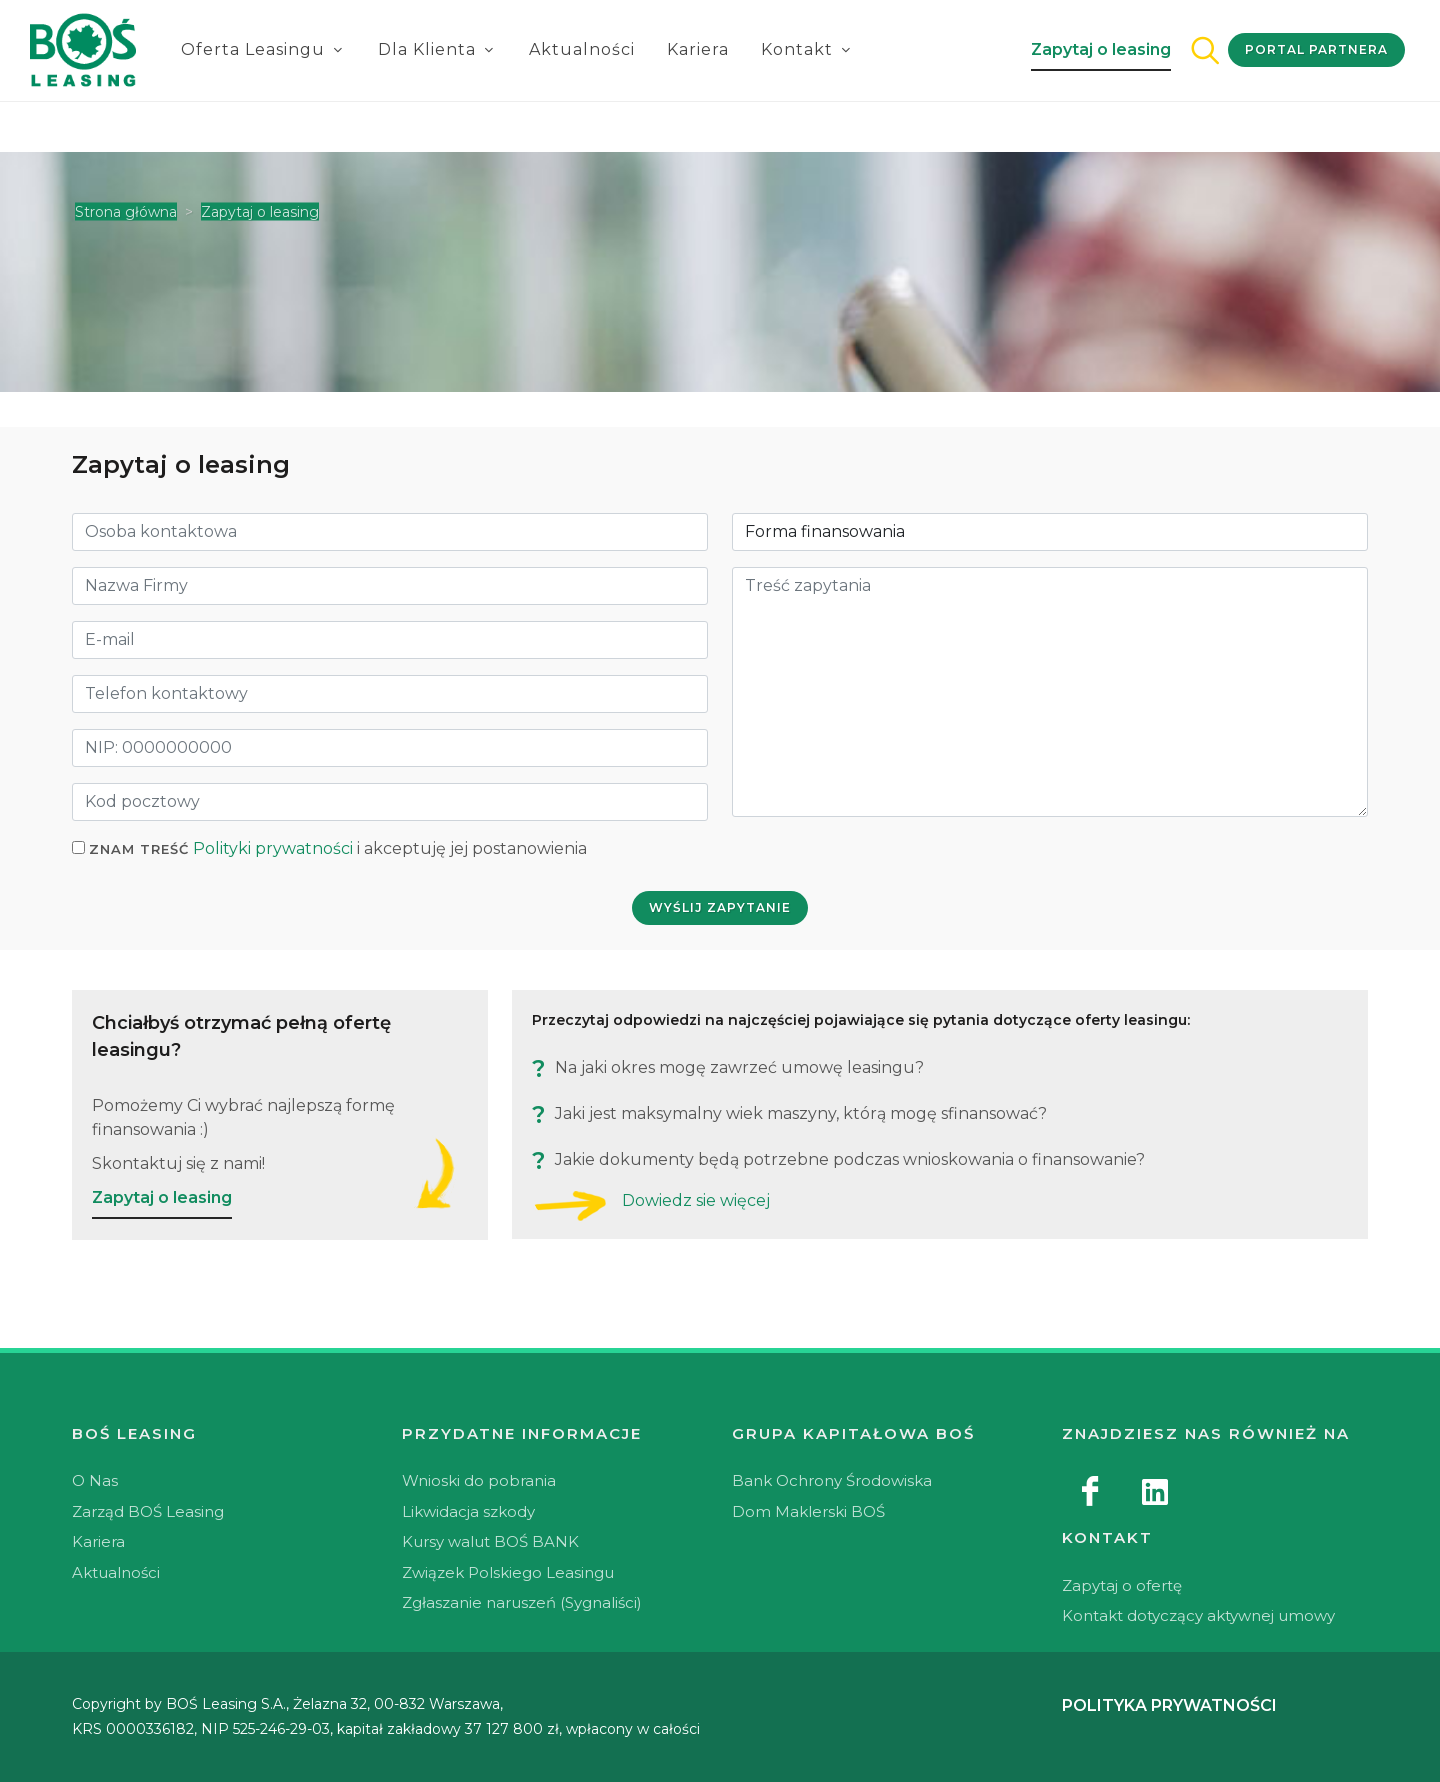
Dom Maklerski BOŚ (808, 1511)
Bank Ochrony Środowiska (832, 1480)
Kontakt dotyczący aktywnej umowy (1198, 1615)
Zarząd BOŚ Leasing (148, 1511)
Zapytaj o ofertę (1122, 1585)
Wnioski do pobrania (479, 1480)
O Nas (95, 1480)
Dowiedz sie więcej (696, 1200)
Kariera (698, 49)
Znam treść (139, 849)
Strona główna (126, 212)
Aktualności (582, 49)
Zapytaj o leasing (1101, 49)
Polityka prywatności (1169, 1705)
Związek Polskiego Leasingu (508, 1572)
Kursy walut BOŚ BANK (490, 1541)
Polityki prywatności (273, 848)
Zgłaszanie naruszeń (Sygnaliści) (522, 1602)
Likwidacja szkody (468, 1511)
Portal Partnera (1316, 49)
